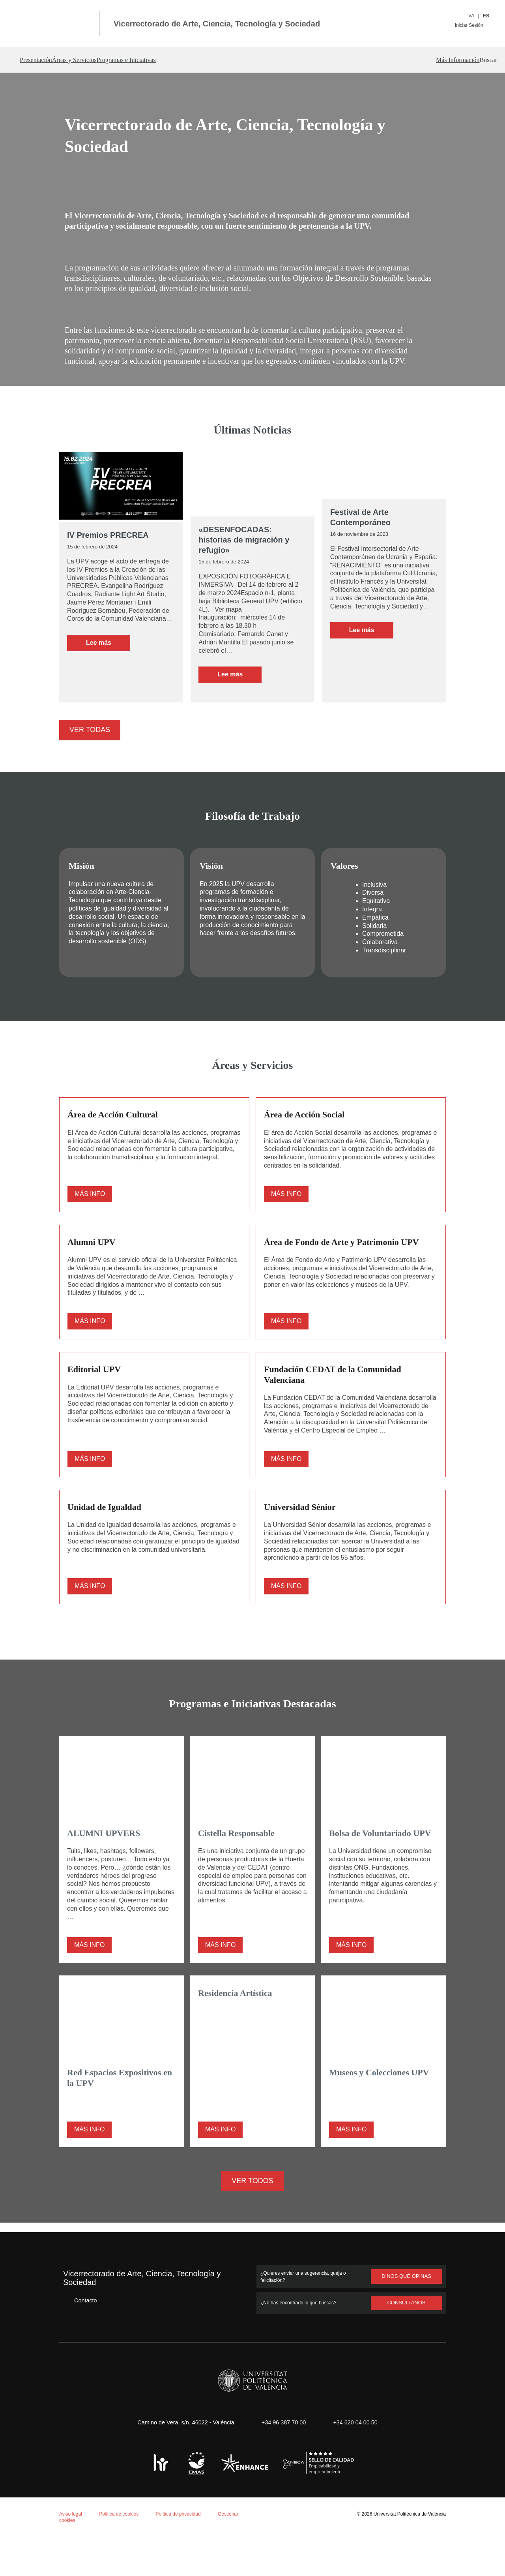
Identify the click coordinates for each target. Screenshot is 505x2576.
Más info (90, 1215)
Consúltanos (406, 2342)
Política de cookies (50, 2473)
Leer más (108, 673)
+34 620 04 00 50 (358, 2461)
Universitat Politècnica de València (407, 2553)
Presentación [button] (40, 60)
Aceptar (39, 2547)
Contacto (79, 2339)
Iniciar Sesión (471, 25)
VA (472, 16)
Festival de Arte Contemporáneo (360, 537)
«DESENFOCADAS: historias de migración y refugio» (250, 555)
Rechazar (82, 2547)
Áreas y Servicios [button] (97, 60)
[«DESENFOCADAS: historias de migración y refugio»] (252, 505)
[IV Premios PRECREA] (121, 507)
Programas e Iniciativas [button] (171, 60)
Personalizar (132, 2547)
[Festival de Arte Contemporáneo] (384, 496)
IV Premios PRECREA (106, 555)
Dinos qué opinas (406, 2315)
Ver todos (252, 2220)
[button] (475, 60)
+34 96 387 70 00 (282, 2461)
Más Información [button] (428, 60)
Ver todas (89, 740)
